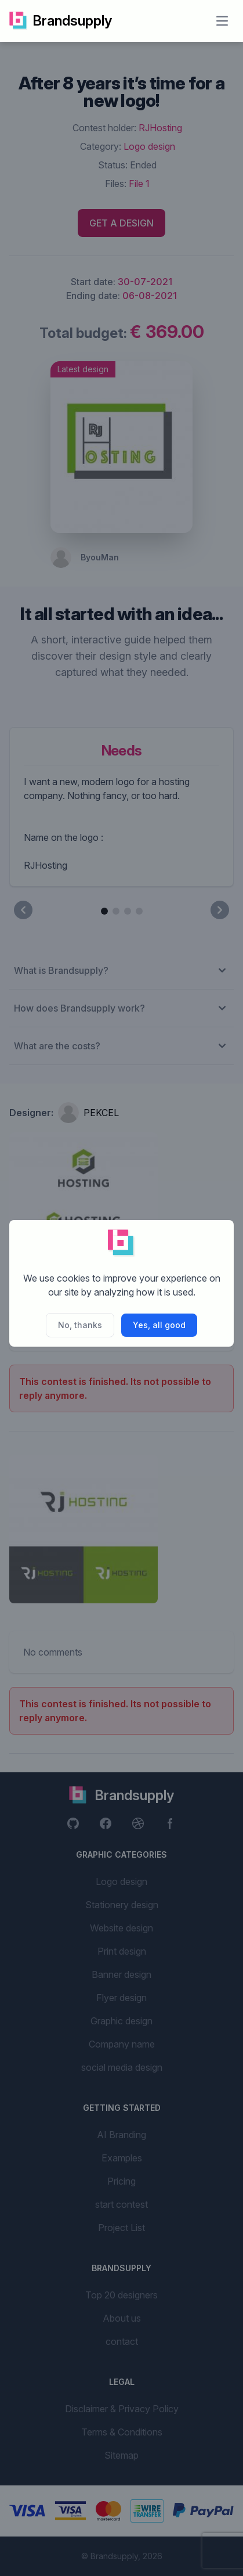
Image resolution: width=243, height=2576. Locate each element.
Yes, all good (159, 1325)
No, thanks (80, 1325)
